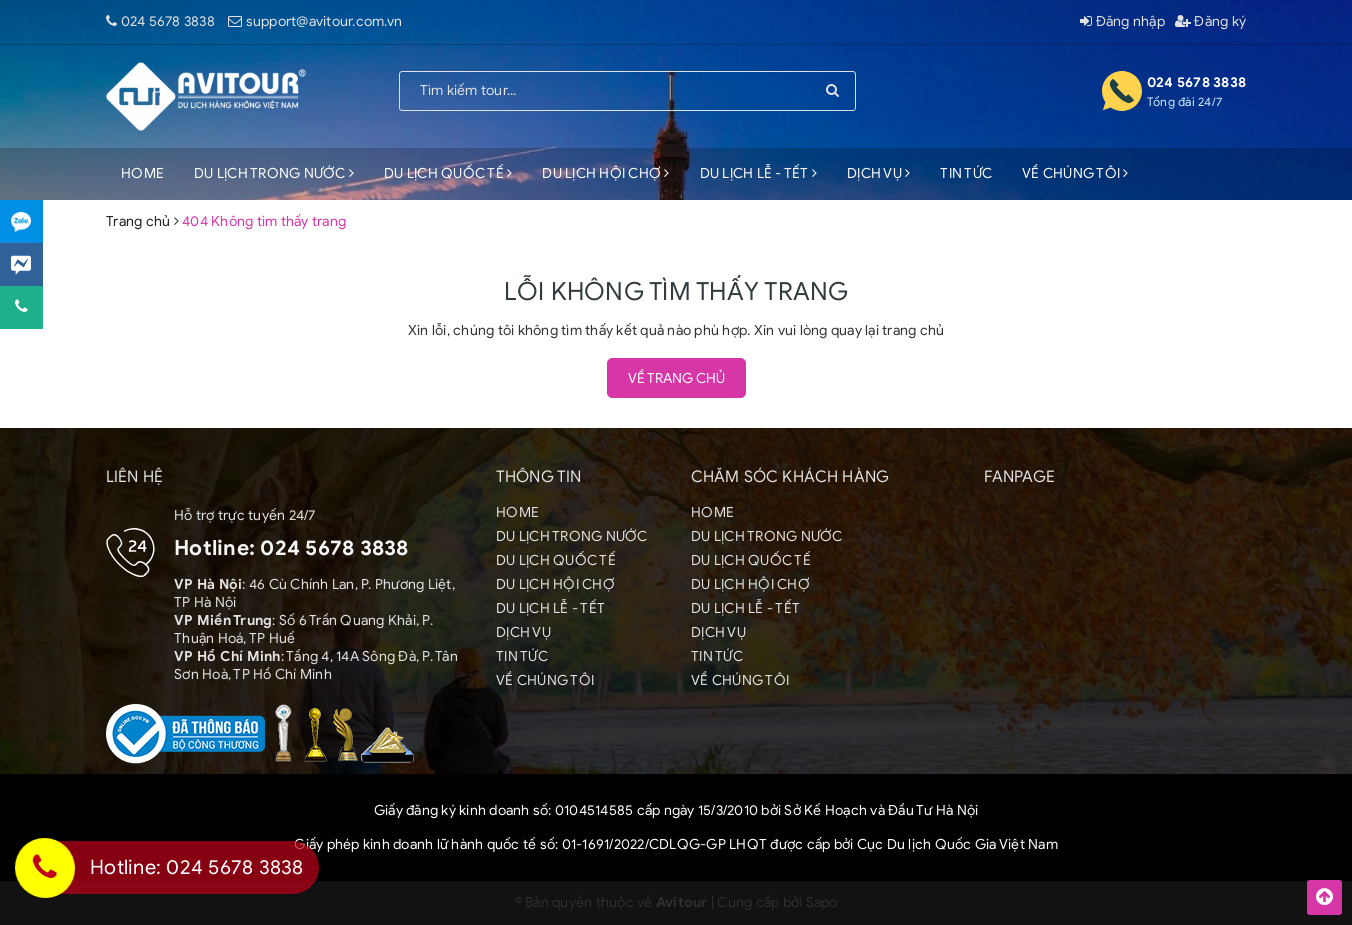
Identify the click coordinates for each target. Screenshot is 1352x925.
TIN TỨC (966, 173)
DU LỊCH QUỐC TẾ (448, 173)
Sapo (822, 902)
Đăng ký (1210, 21)
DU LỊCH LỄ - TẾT (759, 173)
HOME (142, 173)
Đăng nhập (1122, 21)
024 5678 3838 (168, 21)
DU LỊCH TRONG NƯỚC (274, 173)
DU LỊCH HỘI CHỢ (605, 173)
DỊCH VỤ (878, 173)
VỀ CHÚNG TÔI (1075, 173)
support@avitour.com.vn (324, 21)
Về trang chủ (676, 378)
